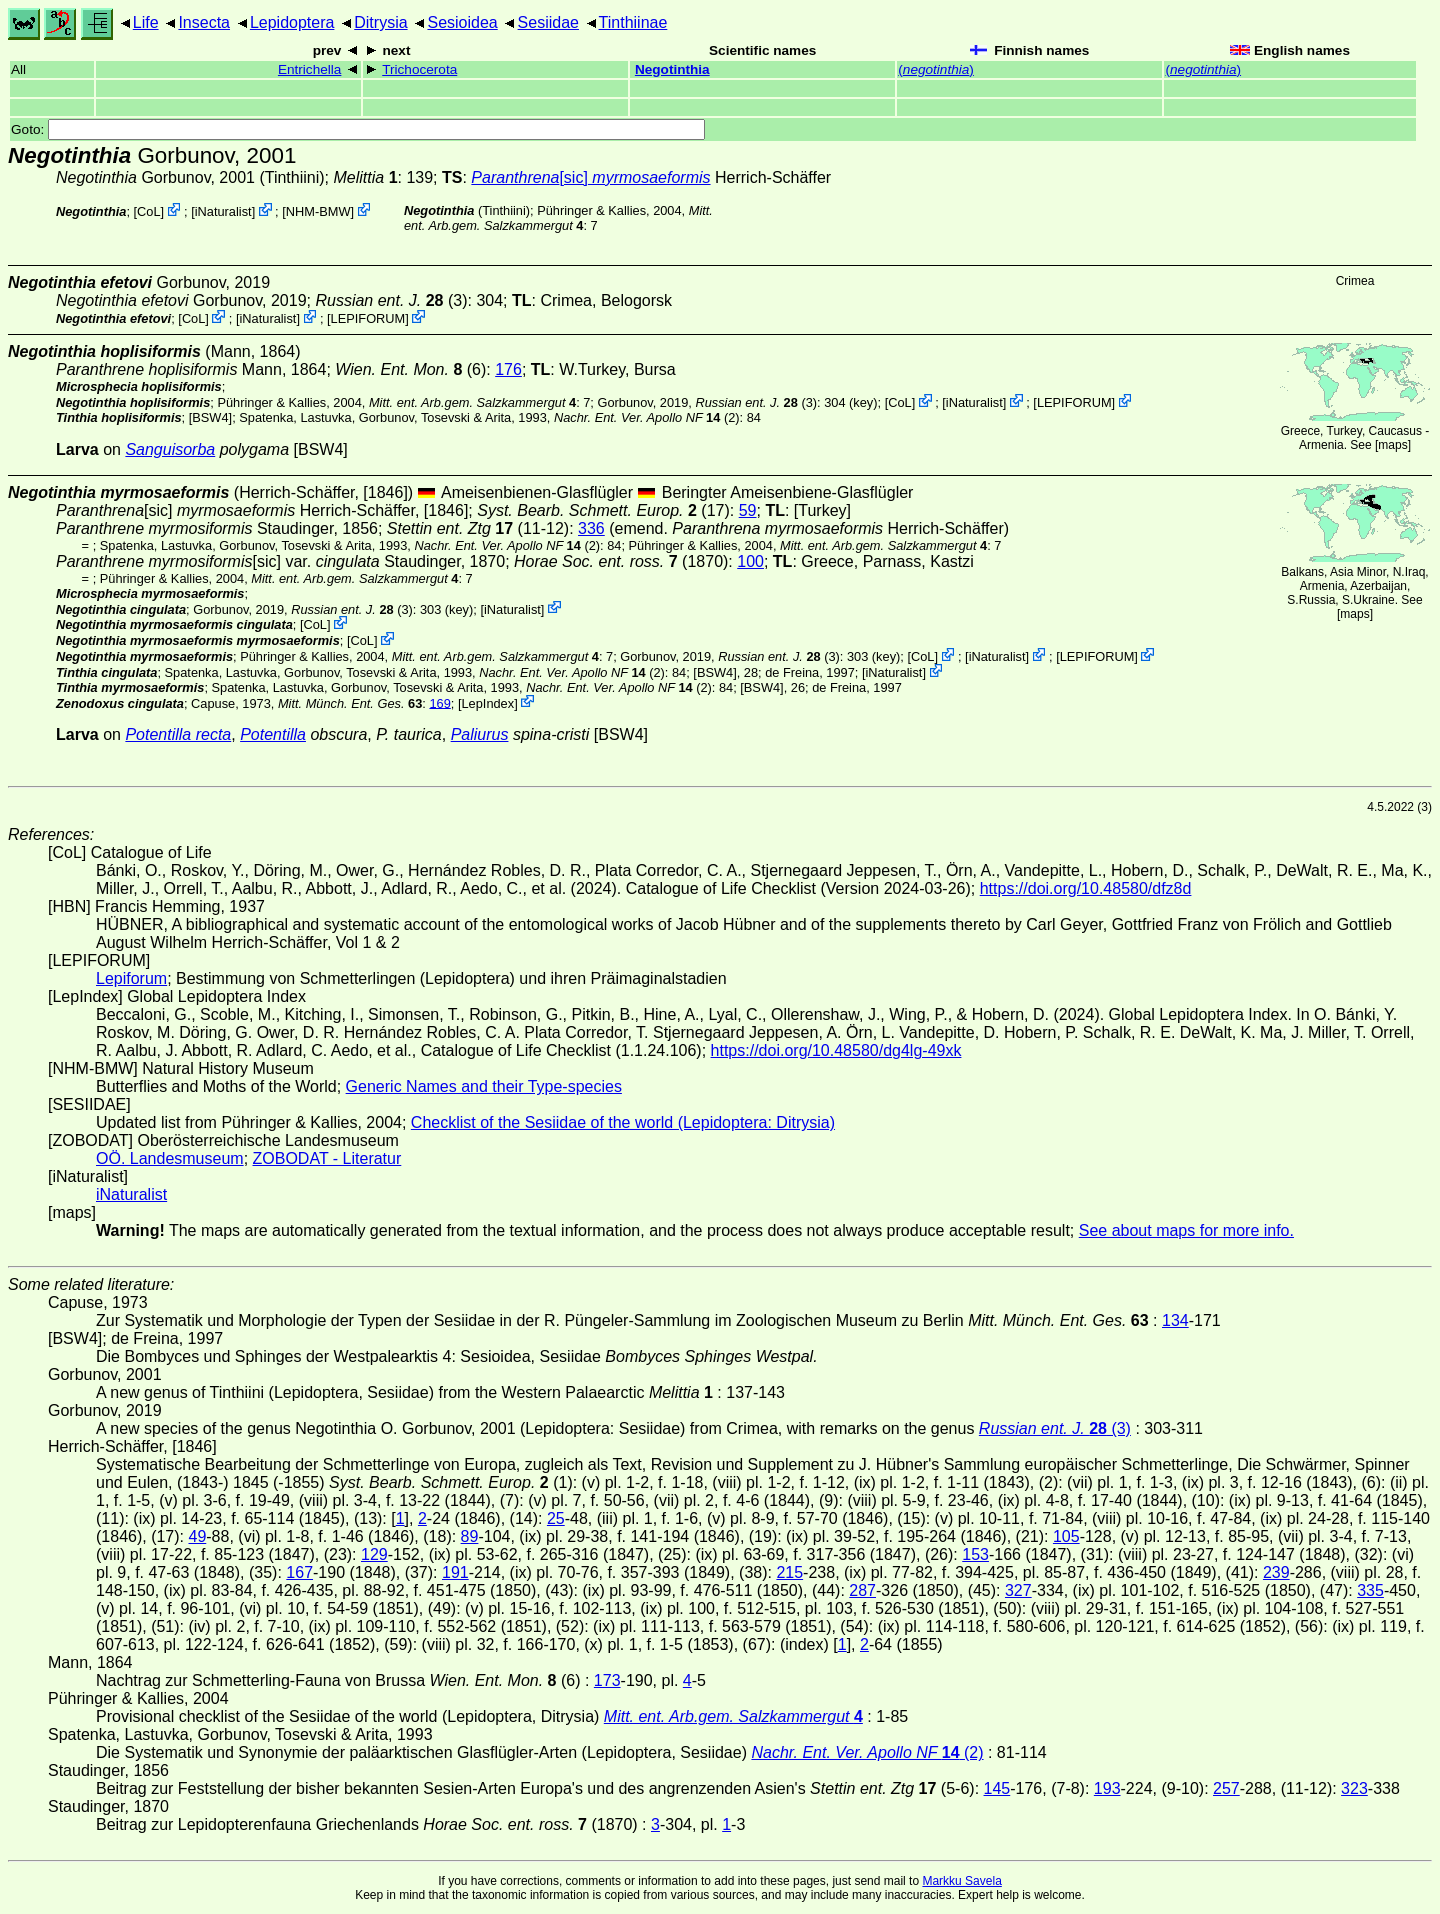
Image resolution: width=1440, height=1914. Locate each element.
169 (439, 702)
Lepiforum (131, 978)
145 (997, 1788)
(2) (647, 417)
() (936, 69)
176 (508, 369)
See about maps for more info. (1186, 1230)
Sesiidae (548, 22)
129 (374, 1554)
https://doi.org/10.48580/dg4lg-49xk (836, 1050)
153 (975, 1554)
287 (862, 1590)
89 (470, 1536)
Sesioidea (462, 22)
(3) (391, 300)
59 (748, 510)
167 (299, 1572)
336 (591, 528)
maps (1392, 445)
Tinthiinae (633, 22)
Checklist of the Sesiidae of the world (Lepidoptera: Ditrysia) (623, 1122)
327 (1018, 1590)
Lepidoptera (292, 22)
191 (455, 1572)
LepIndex (487, 702)
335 (1370, 1590)
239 (1276, 1572)
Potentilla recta (178, 734)
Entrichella (309, 69)
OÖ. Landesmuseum (170, 1158)
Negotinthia (672, 69)
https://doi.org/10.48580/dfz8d (1086, 888)
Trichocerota (419, 69)
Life (146, 22)
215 (789, 1572)
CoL (148, 211)
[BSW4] (210, 417)
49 (197, 1536)
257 (1226, 1788)
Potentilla (273, 734)
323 (1354, 1788)
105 (1066, 1536)
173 (607, 1680)
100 (750, 561)
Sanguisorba (170, 449)
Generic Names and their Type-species (484, 1086)
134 (1175, 1320)
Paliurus (480, 734)
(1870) (621, 561)
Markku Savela (961, 1881)
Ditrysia (380, 22)
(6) (410, 369)
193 (1107, 1788)
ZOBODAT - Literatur (327, 1158)
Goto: (358, 129)
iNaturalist (223, 211)
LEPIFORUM (368, 318)
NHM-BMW (318, 211)
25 (556, 1518)
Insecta (204, 22)
